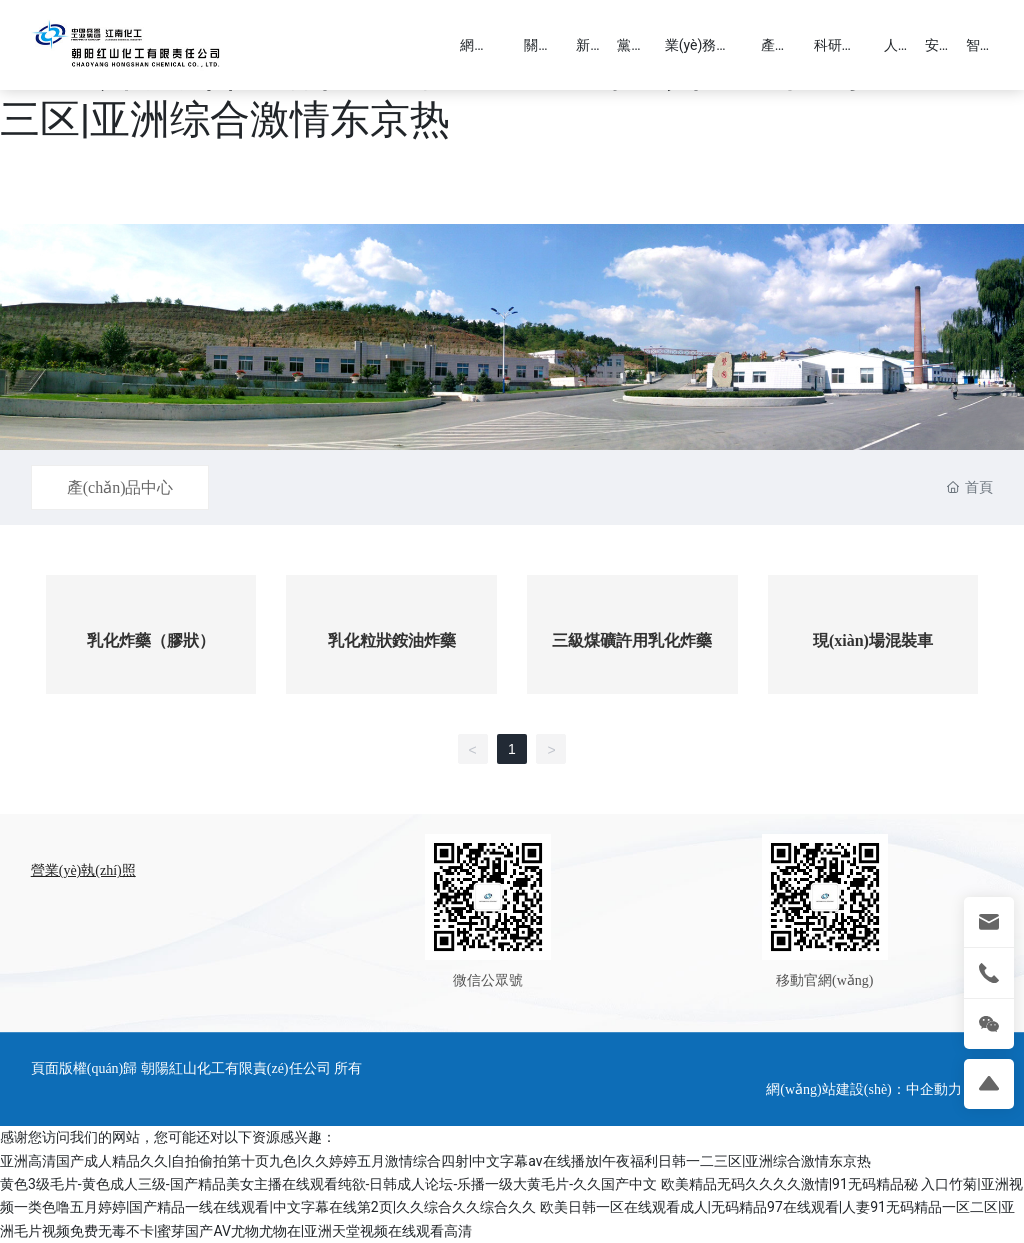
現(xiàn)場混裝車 (873, 640)
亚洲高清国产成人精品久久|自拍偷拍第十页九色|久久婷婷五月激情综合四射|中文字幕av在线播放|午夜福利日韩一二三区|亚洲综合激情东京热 (435, 1161)
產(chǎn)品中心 (120, 487)
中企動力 (934, 1089)
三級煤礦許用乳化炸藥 (632, 640)
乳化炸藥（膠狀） (151, 640)
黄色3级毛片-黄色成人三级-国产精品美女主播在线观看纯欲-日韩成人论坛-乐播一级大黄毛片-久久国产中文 (328, 1184)
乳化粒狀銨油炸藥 (392, 640)
